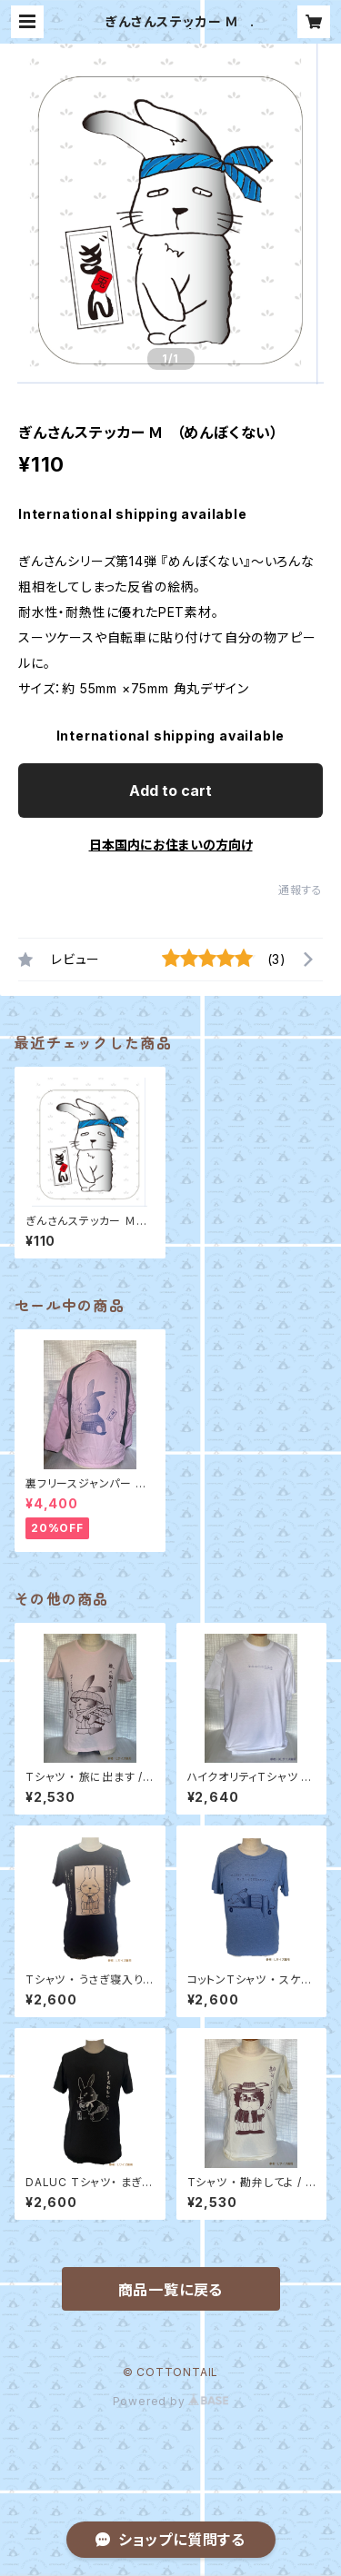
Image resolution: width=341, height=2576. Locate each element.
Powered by (171, 2401)
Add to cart (170, 790)
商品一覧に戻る (171, 2290)
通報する (300, 890)
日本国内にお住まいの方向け (171, 844)
